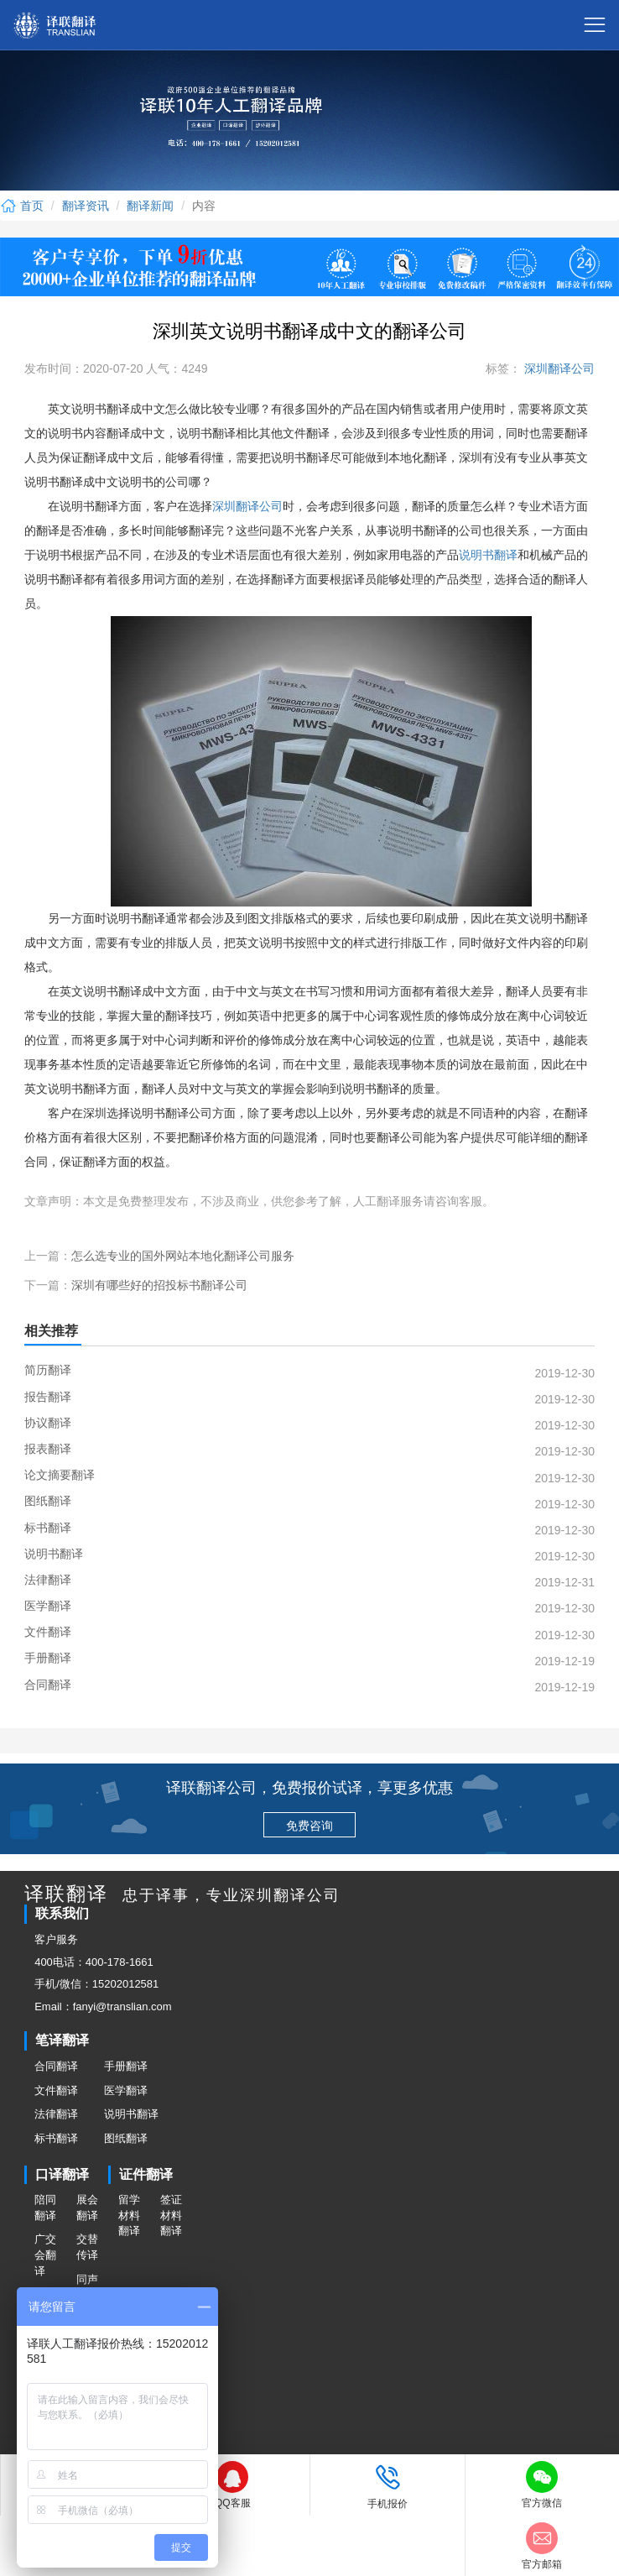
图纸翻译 (126, 2138)
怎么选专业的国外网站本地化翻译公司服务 (182, 1255)
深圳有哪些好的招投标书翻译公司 (159, 1285)
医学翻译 (126, 2090)
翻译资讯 (85, 205)
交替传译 (87, 2247)
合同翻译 (56, 2066)
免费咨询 (309, 1825)
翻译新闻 (150, 205)
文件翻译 (56, 2090)
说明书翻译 (488, 555)
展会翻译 (87, 2207)
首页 (22, 205)
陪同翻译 (45, 2207)
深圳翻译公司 (558, 368)
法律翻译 (56, 2114)
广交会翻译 (45, 2254)
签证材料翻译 (171, 2215)
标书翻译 (56, 2138)
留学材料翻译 (129, 2215)
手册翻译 (126, 2066)
